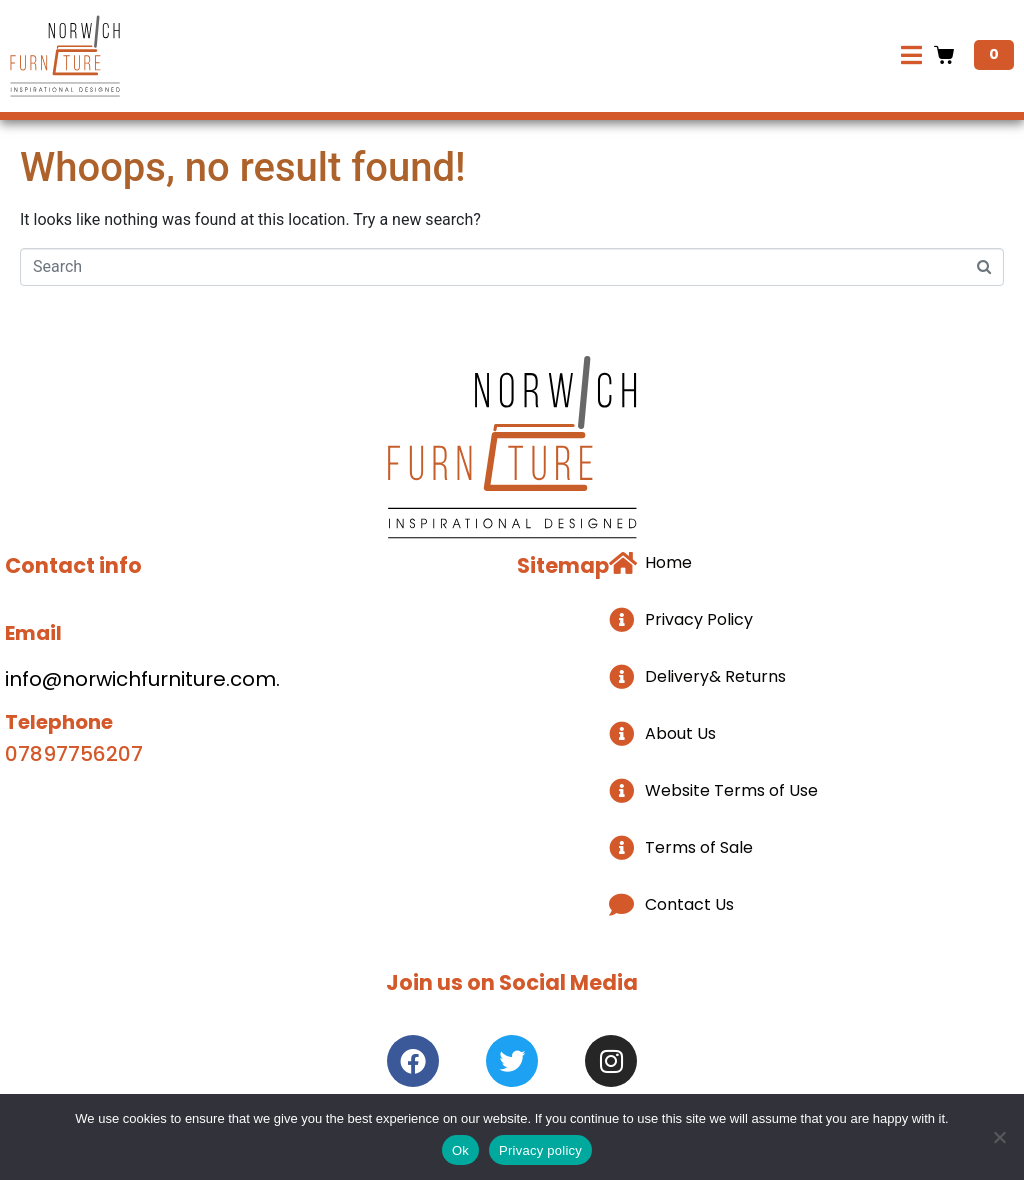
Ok (460, 1150)
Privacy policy (540, 1150)
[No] (999, 1137)
